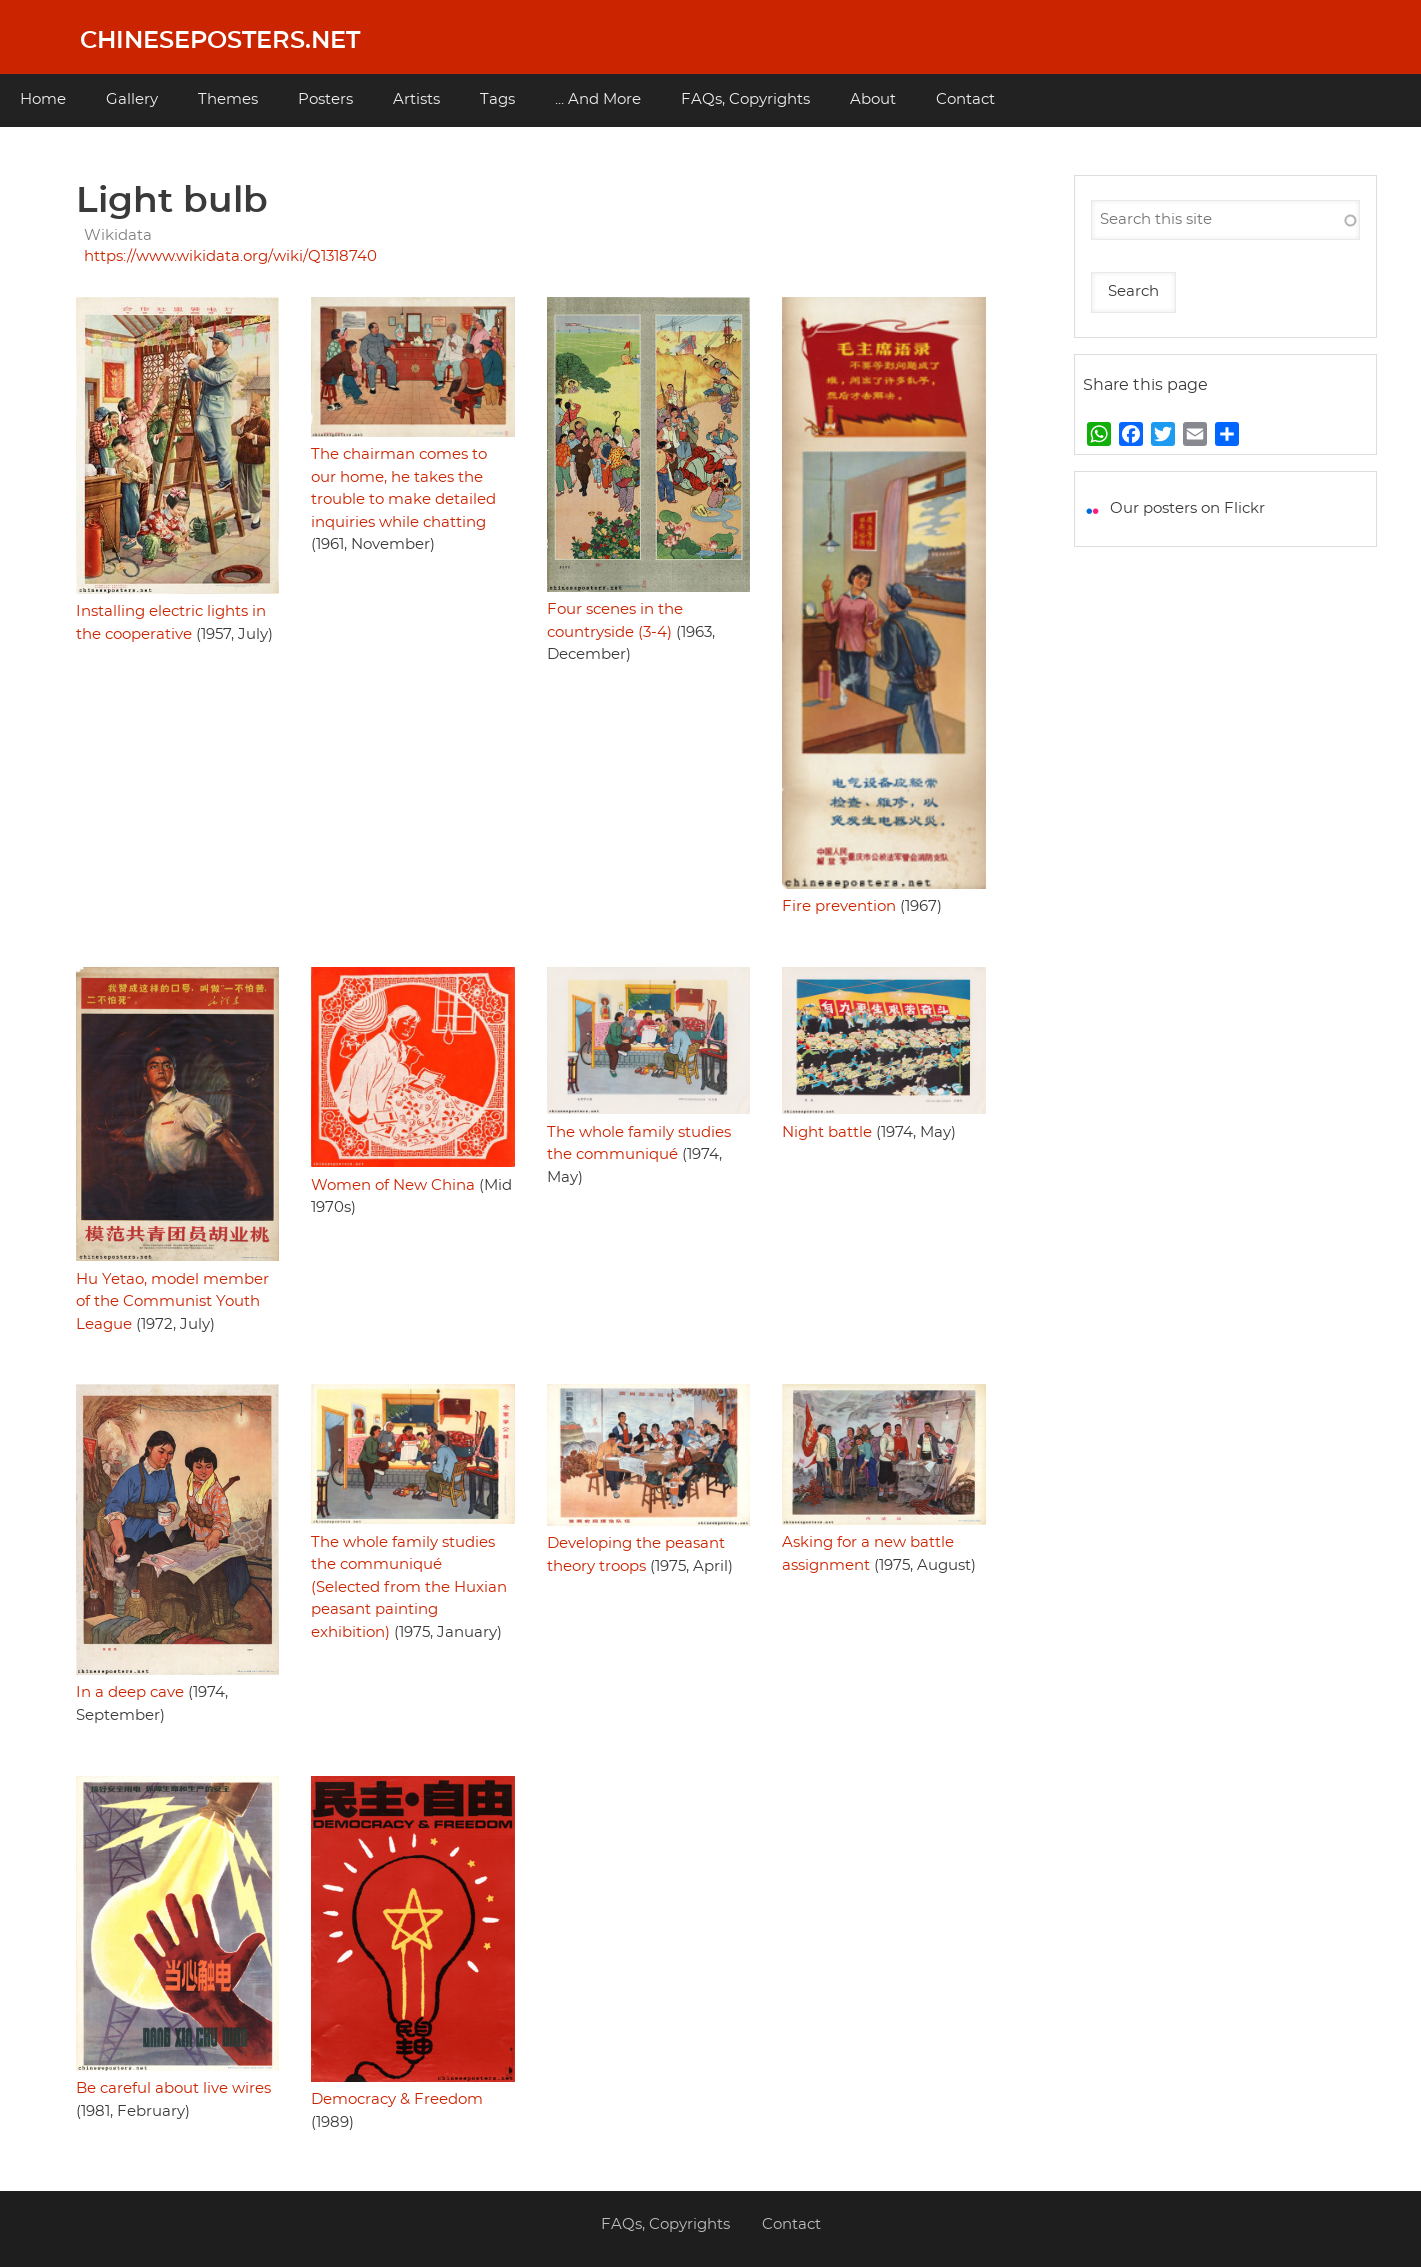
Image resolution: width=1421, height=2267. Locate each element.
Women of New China (393, 1185)
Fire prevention (839, 906)
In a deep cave (130, 1692)
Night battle (827, 1132)
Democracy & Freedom (397, 2099)
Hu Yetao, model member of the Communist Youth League (172, 1302)
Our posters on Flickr (1187, 508)
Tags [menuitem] (497, 99)
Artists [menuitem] (416, 99)
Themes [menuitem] (228, 99)
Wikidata (118, 235)
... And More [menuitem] (598, 99)
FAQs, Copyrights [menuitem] (745, 99)
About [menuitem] (873, 99)
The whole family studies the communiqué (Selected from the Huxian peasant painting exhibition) (409, 1587)
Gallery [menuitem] (132, 99)
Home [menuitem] (43, 99)
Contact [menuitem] (965, 99)
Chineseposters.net (220, 41)
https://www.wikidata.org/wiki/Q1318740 (230, 256)
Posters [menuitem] (325, 99)
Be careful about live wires (173, 2088)
